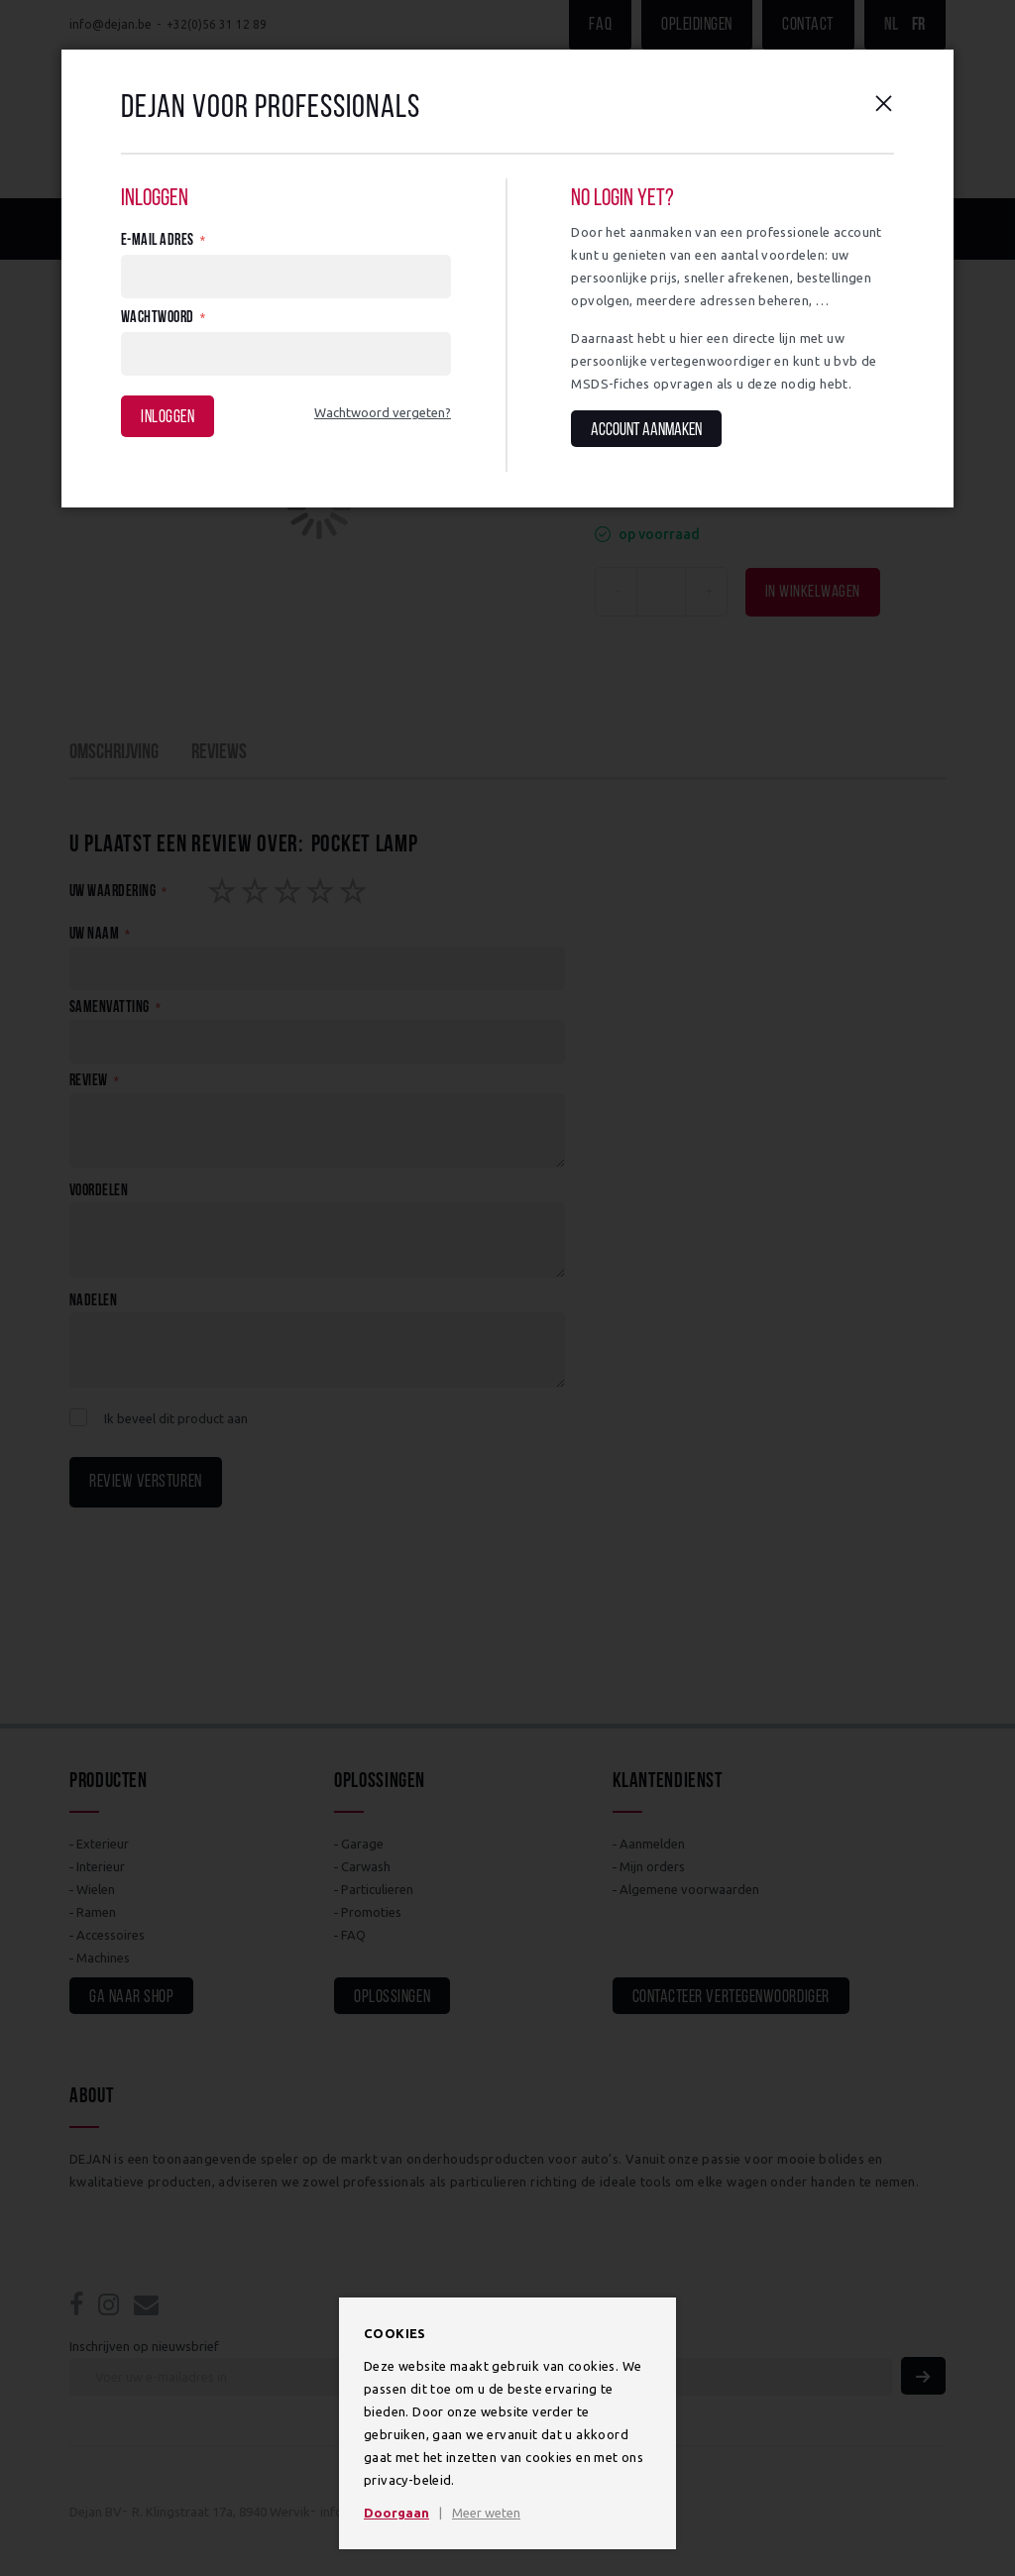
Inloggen (167, 417)
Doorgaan (396, 2513)
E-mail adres (157, 241)
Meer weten (486, 2513)
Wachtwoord (157, 318)
